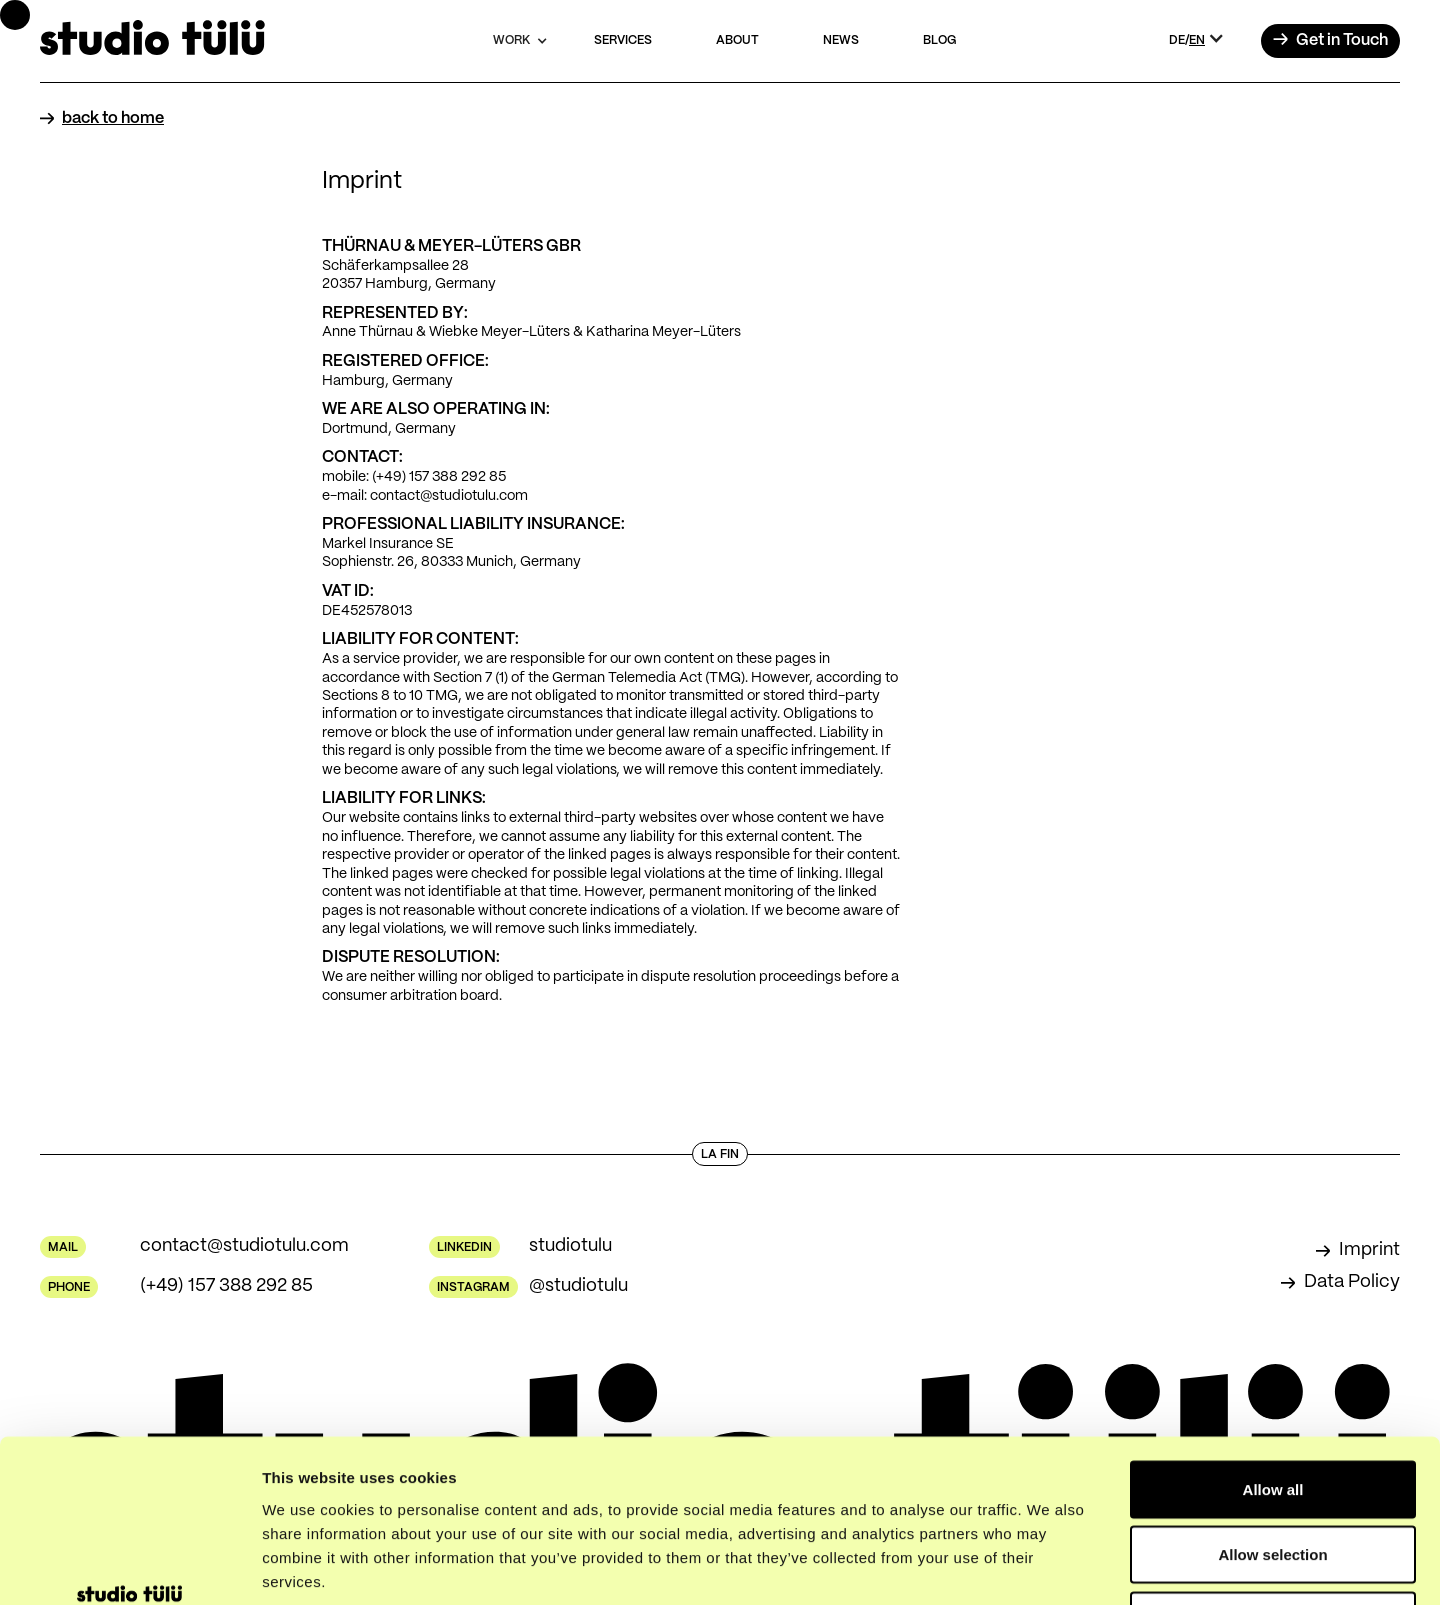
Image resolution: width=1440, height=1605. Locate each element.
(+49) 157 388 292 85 (226, 1286)
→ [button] (1330, 41)
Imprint (1369, 1250)
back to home (113, 118)
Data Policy (1352, 1282)
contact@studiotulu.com (244, 1246)
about (737, 40)
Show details (1049, 1565)
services (623, 40)
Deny (1273, 1473)
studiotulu (570, 1246)
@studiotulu (578, 1286)
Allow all (1273, 1342)
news (841, 40)
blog (939, 40)
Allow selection (1272, 1408)
